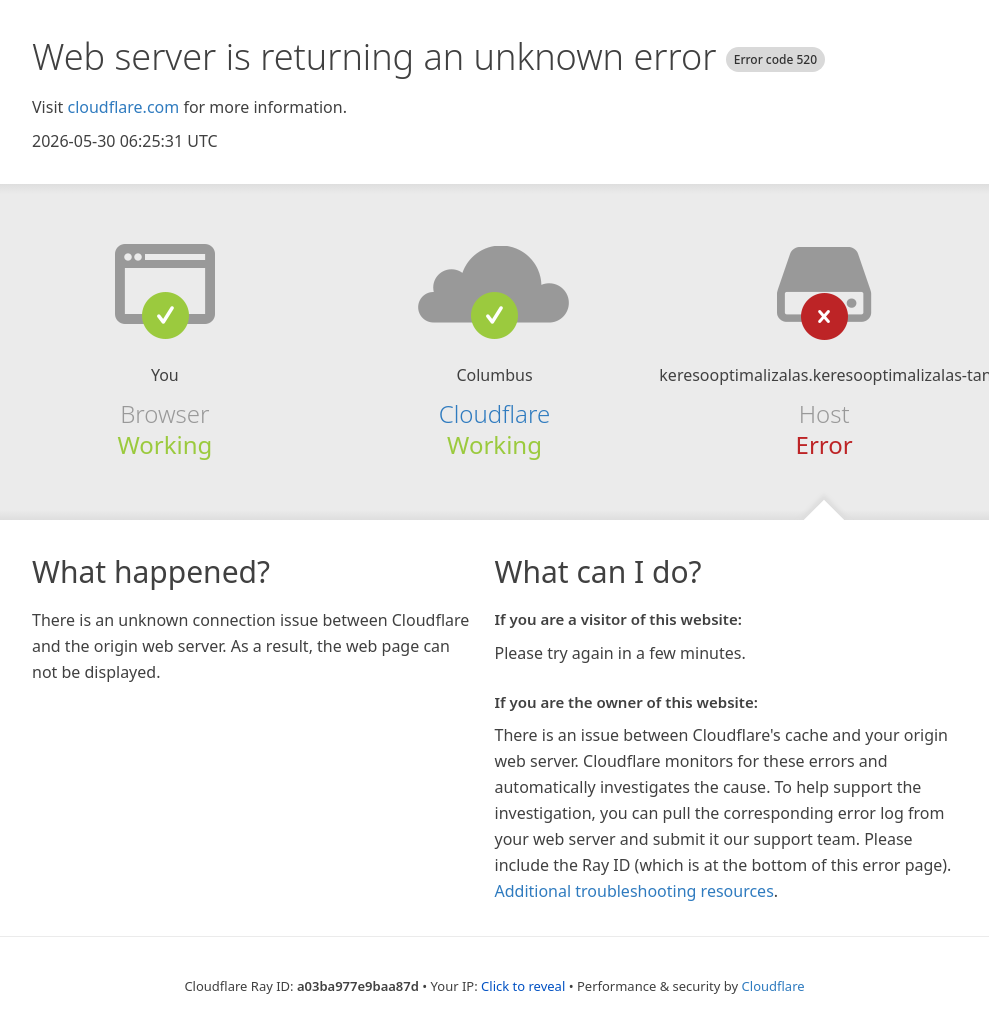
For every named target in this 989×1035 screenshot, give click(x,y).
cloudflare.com (123, 107)
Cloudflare (494, 413)
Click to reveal (523, 986)
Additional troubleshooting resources (634, 891)
